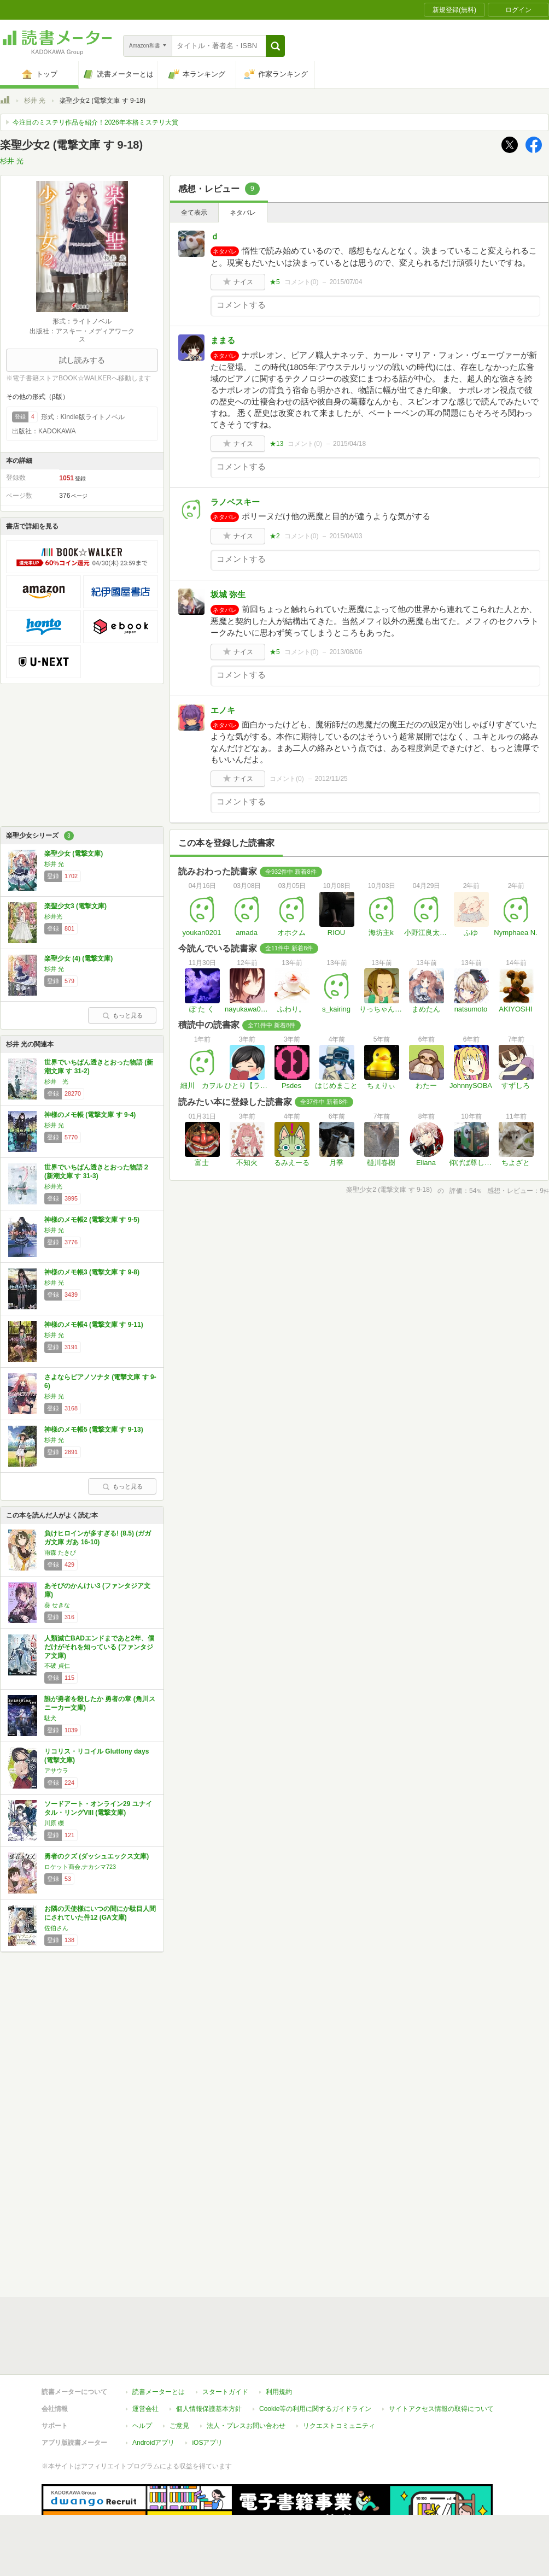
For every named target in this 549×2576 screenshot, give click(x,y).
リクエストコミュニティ (339, 2425)
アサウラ (56, 1770)
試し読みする (82, 360)
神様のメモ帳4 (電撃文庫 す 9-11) (93, 1324)
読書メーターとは (158, 2392)
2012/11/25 (331, 778)
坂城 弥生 (228, 594)
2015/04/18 (349, 443)
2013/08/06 (345, 652)
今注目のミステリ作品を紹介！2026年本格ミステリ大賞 (95, 122)
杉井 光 (34, 100)
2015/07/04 (345, 282)
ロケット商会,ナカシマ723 (80, 1866)
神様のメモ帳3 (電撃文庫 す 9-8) (91, 1272)
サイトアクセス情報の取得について (441, 2409)
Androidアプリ (153, 2442)
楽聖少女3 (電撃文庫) (75, 906)
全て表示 (194, 212)
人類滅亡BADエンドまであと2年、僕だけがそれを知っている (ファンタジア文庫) (99, 1646)
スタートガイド (225, 2392)
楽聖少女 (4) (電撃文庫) (78, 958)
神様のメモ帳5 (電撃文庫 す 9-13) (93, 1429)
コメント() (301, 282)
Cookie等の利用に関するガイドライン (315, 2409)
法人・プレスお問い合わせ (246, 2425)
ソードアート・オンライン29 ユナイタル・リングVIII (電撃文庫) (98, 1808)
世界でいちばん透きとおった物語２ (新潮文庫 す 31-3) (96, 1171)
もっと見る (122, 1015)
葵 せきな (57, 1605)
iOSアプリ (207, 2442)
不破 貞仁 (57, 1665)
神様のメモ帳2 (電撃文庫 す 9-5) (91, 1220)
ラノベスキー (235, 502)
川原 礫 (54, 1823)
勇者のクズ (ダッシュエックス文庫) (96, 1856)
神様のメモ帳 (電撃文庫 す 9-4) (90, 1115)
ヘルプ (142, 2425)
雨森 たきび (60, 1552)
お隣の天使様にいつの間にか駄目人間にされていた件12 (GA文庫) (100, 1913)
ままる (223, 340)
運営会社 (145, 2409)
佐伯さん (56, 1928)
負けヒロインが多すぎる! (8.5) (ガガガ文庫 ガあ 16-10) (97, 1538)
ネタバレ (243, 212)
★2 (275, 536)
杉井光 (53, 916)
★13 (276, 444)
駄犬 (50, 1718)
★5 (275, 282)
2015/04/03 (345, 536)
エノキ (223, 710)
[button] (275, 46)
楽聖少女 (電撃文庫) (73, 853)
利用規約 (279, 2392)
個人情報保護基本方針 (209, 2409)
